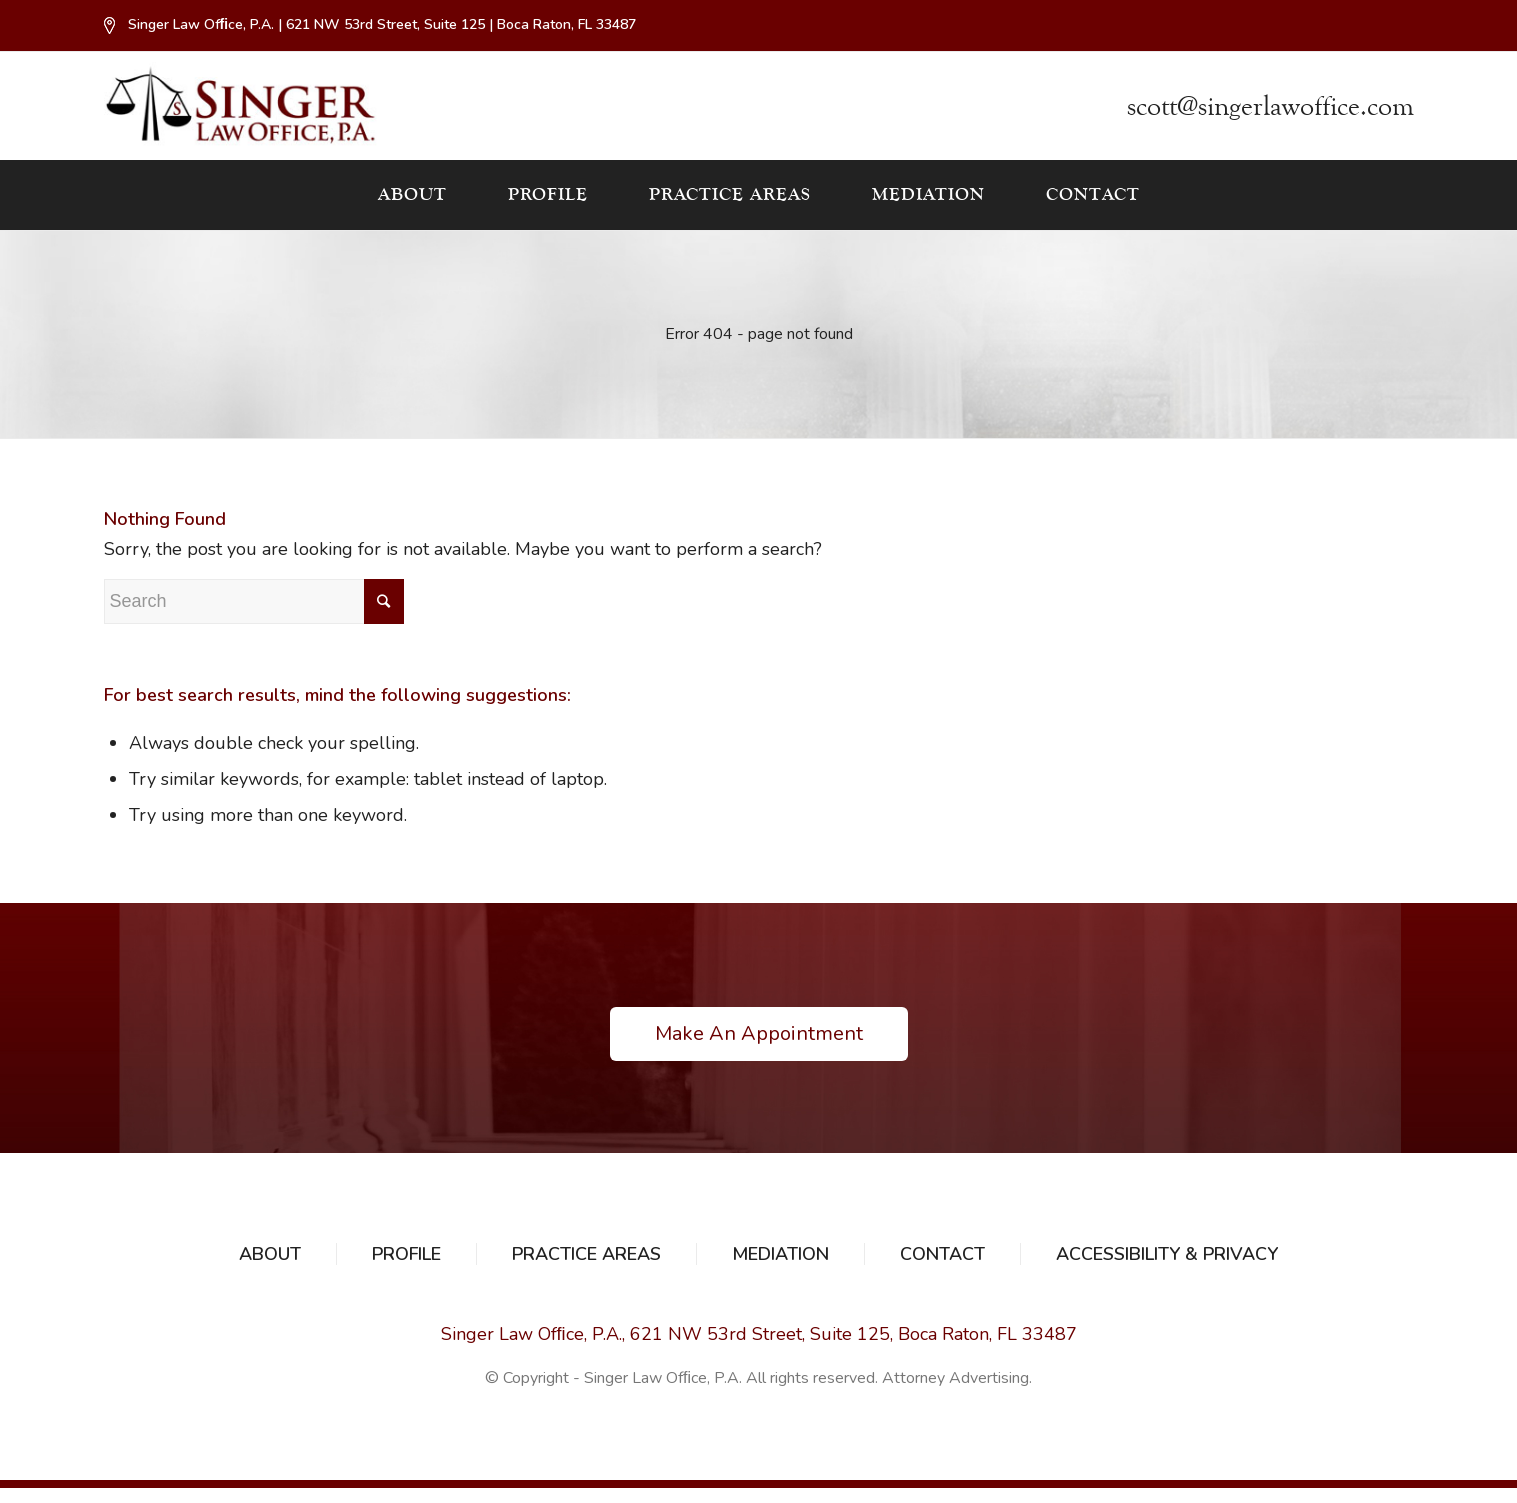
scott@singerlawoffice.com (1270, 106)
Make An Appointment (759, 1033)
